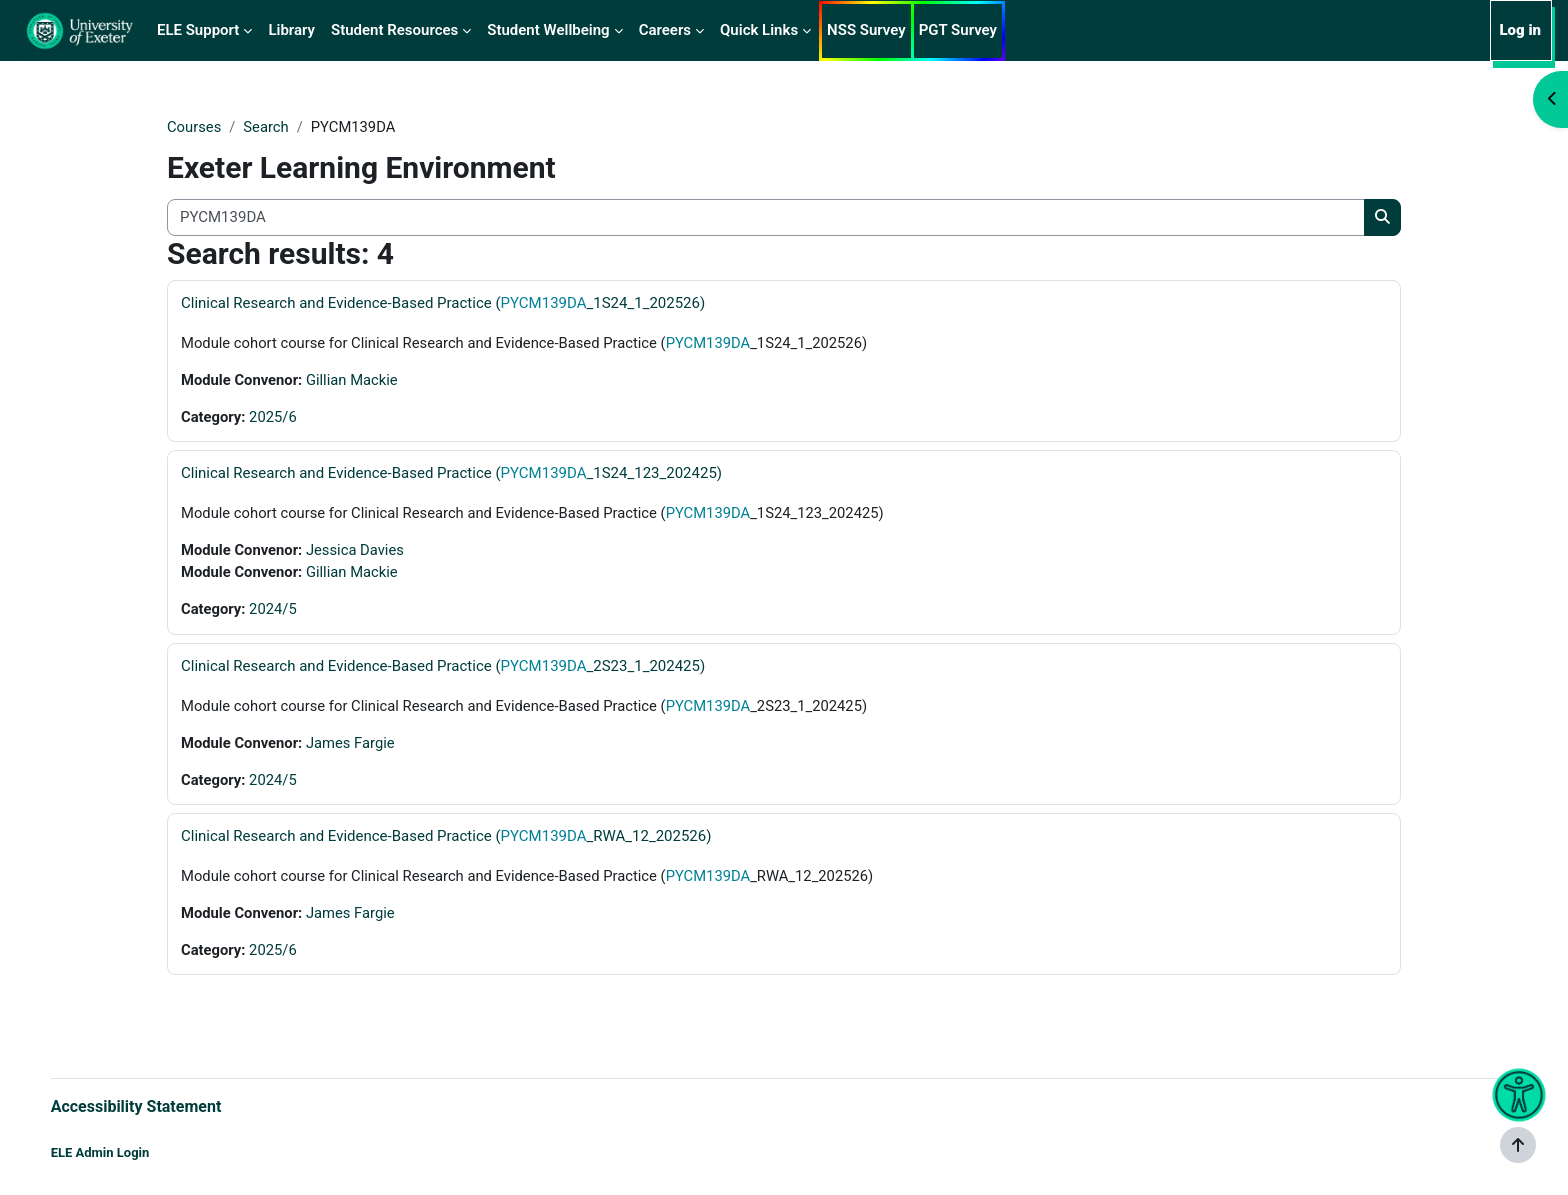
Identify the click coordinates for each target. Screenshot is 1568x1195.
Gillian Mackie (354, 381)
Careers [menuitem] (665, 30)
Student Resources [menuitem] (394, 30)
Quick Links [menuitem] (759, 30)
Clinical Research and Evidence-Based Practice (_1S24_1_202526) (443, 303)
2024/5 (274, 612)
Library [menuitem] (291, 30)
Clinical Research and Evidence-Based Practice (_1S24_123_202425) (451, 475)
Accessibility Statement (156, 1105)
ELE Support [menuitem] (198, 30)
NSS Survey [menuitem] (866, 30)
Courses (194, 127)
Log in (1520, 30)
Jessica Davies (358, 552)
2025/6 (274, 418)
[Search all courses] (766, 218)
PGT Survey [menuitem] (958, 30)
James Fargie (353, 746)
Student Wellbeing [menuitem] (548, 30)
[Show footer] (1518, 1145)
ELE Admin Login (120, 1152)
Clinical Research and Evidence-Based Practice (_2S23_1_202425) (443, 669)
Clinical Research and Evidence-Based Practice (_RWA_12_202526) (446, 840)
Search (267, 127)
